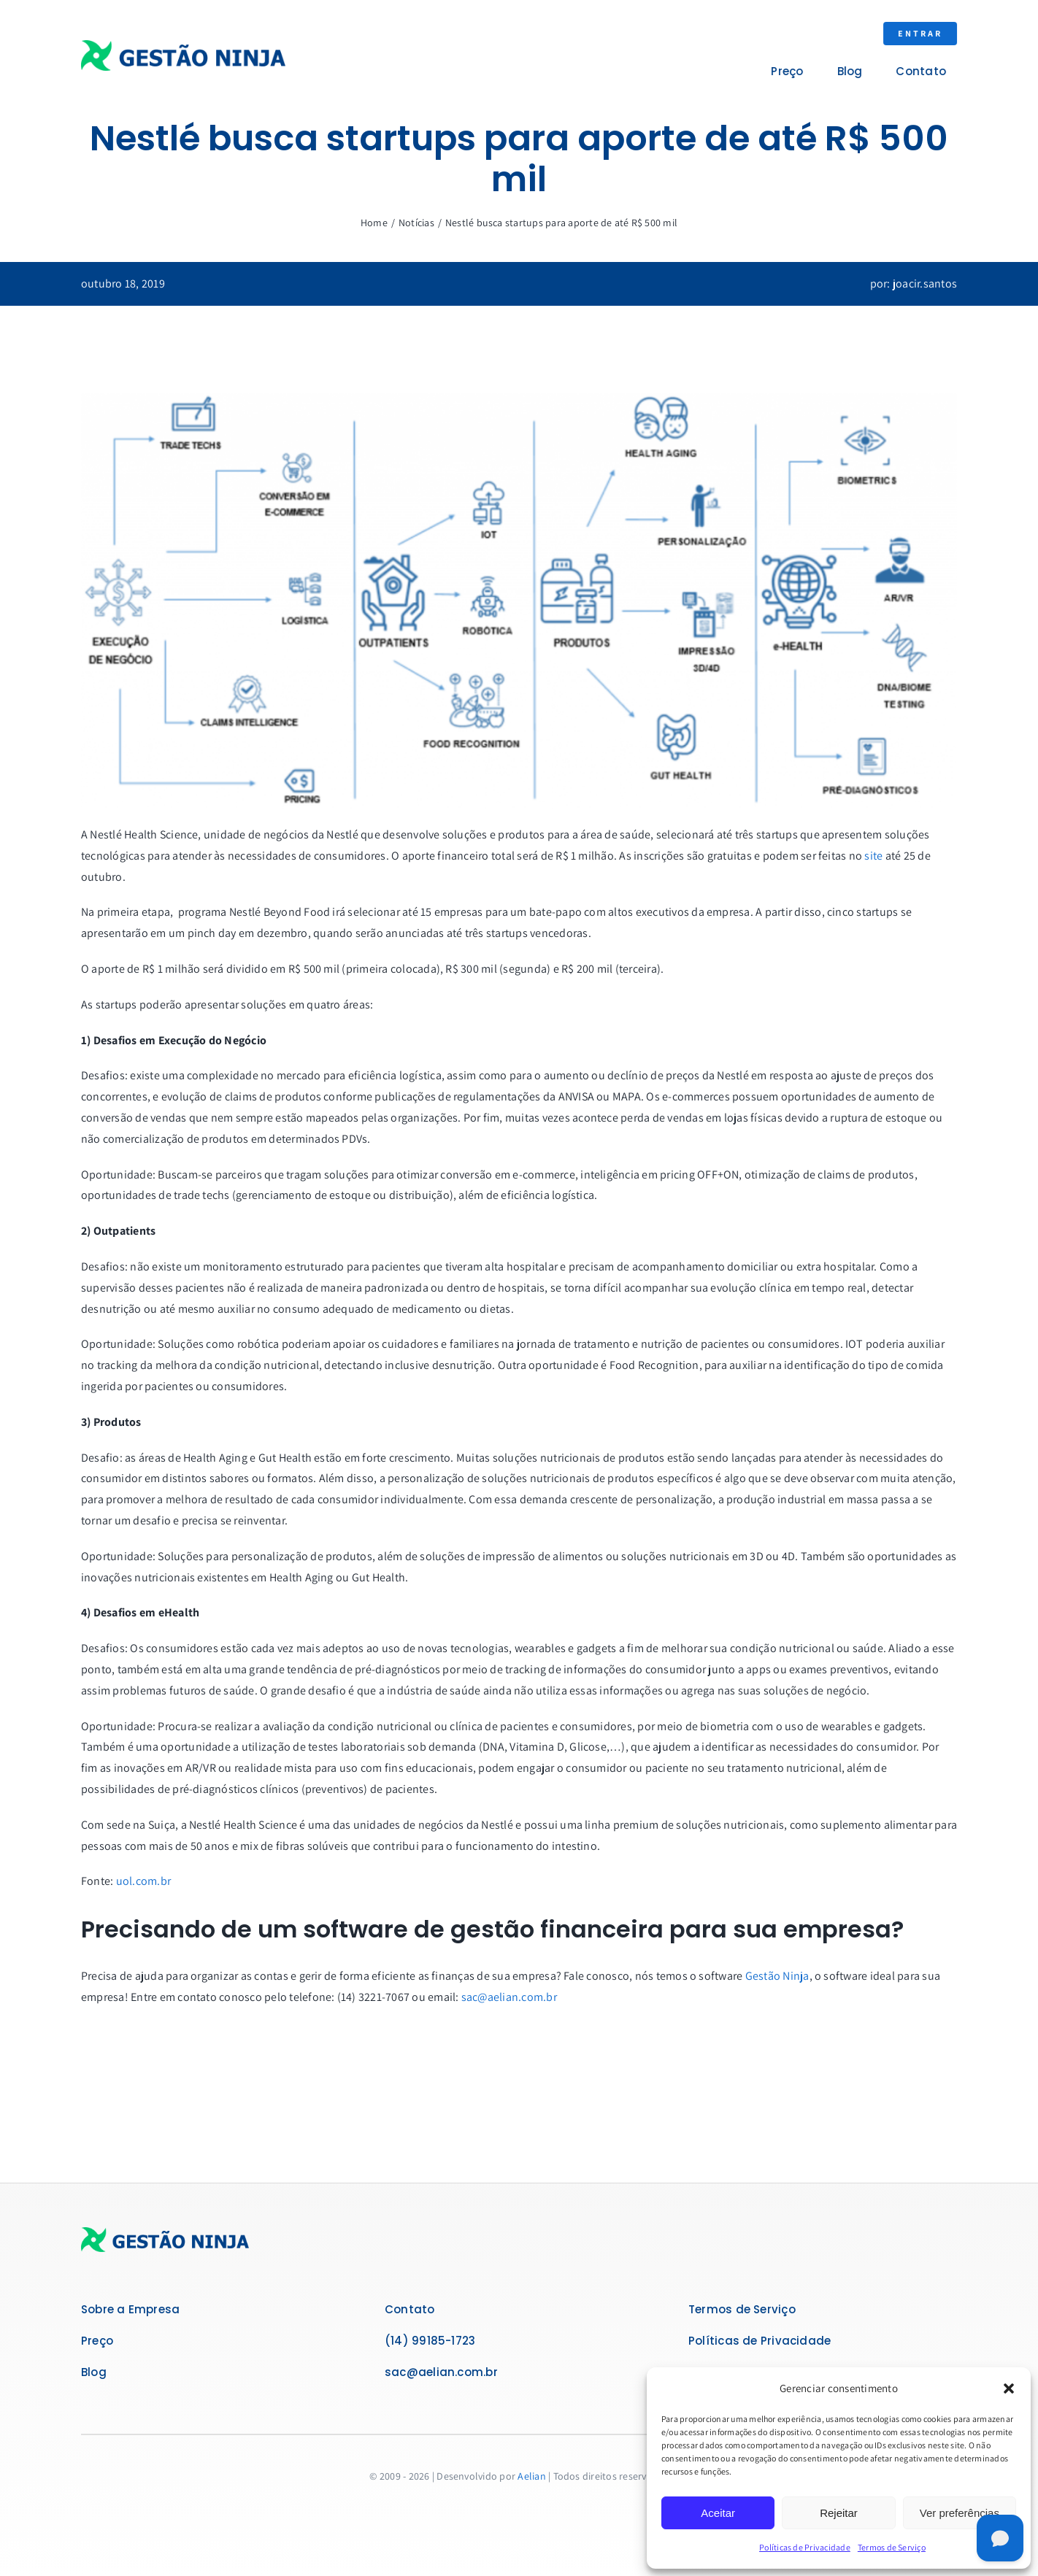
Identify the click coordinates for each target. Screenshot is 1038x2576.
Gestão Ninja (777, 1975)
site (873, 855)
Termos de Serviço (892, 2547)
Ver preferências (959, 2513)
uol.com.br (143, 1881)
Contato (410, 2309)
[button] (1009, 2388)
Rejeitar (839, 2513)
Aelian (531, 2476)
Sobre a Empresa (130, 2309)
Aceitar (718, 2513)
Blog (94, 2372)
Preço (97, 2340)
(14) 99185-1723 (430, 2340)
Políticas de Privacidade (804, 2547)
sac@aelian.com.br (509, 1997)
